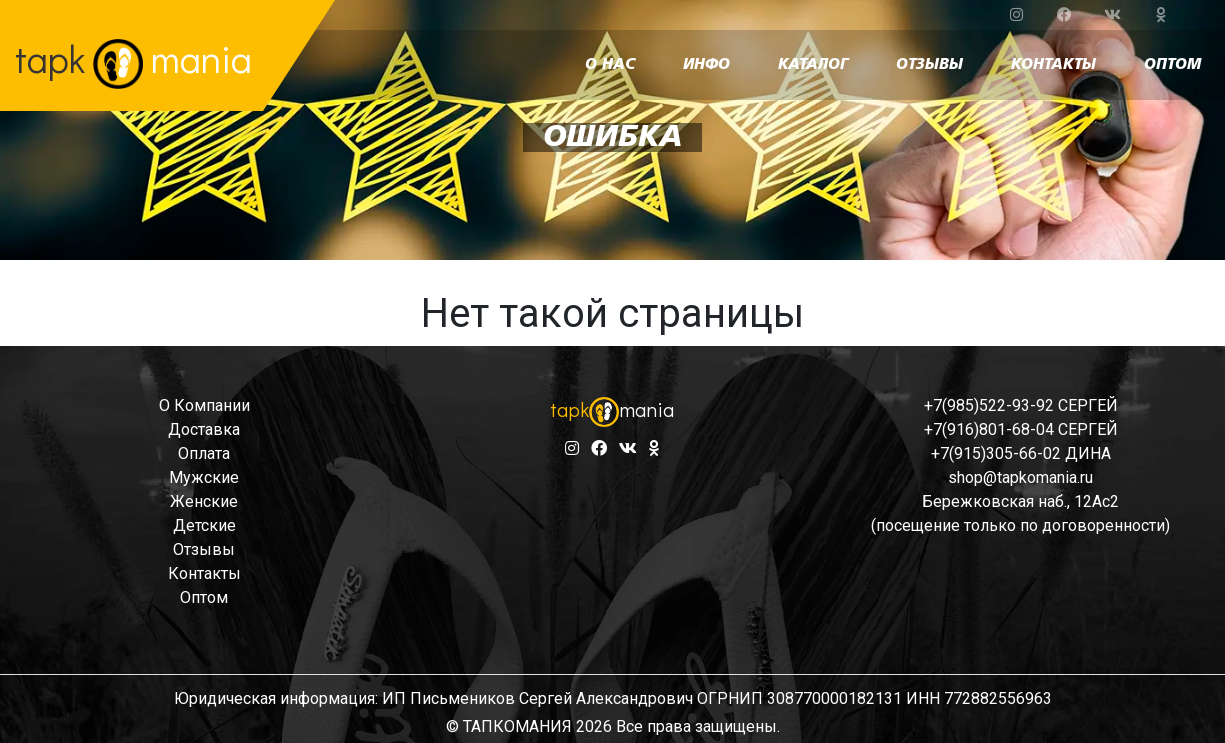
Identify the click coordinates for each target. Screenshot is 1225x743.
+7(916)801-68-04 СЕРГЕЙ (1021, 429)
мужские (204, 477)
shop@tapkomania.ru (1020, 477)
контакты (1053, 65)
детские (204, 525)
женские (204, 501)
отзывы (929, 65)
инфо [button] (706, 65)
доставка (204, 429)
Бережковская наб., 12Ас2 (1020, 501)
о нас (610, 65)
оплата (204, 453)
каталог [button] (813, 65)
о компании (204, 405)
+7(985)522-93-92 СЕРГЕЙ (1021, 405)
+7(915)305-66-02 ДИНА (1021, 453)
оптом (1172, 65)
